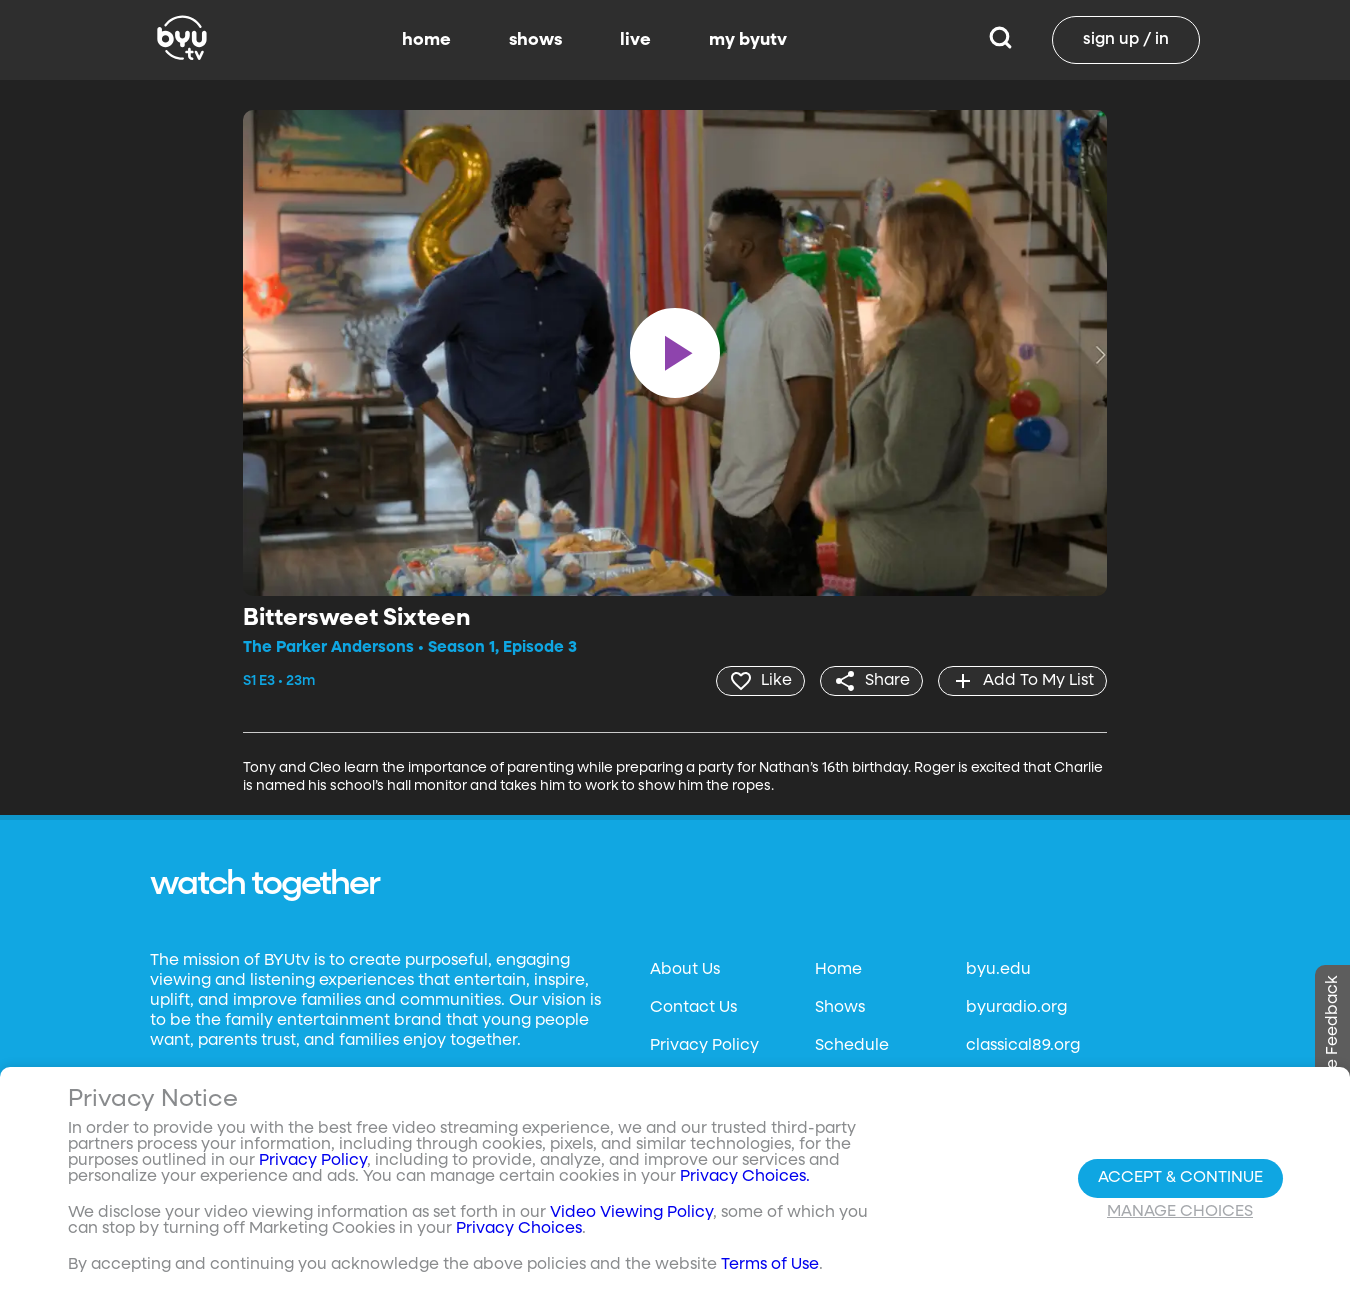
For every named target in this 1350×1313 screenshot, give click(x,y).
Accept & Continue (1180, 1178)
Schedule (852, 1046)
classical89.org (1023, 1046)
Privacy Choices (519, 1229)
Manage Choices (1180, 1212)
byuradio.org (1016, 1008)
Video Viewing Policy (631, 1213)
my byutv (748, 40)
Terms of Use (770, 1265)
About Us (685, 970)
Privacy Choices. (745, 1177)
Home (838, 970)
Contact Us (693, 1008)
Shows (840, 1008)
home (426, 40)
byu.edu (998, 970)
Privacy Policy (704, 1046)
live (635, 40)
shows (535, 40)
